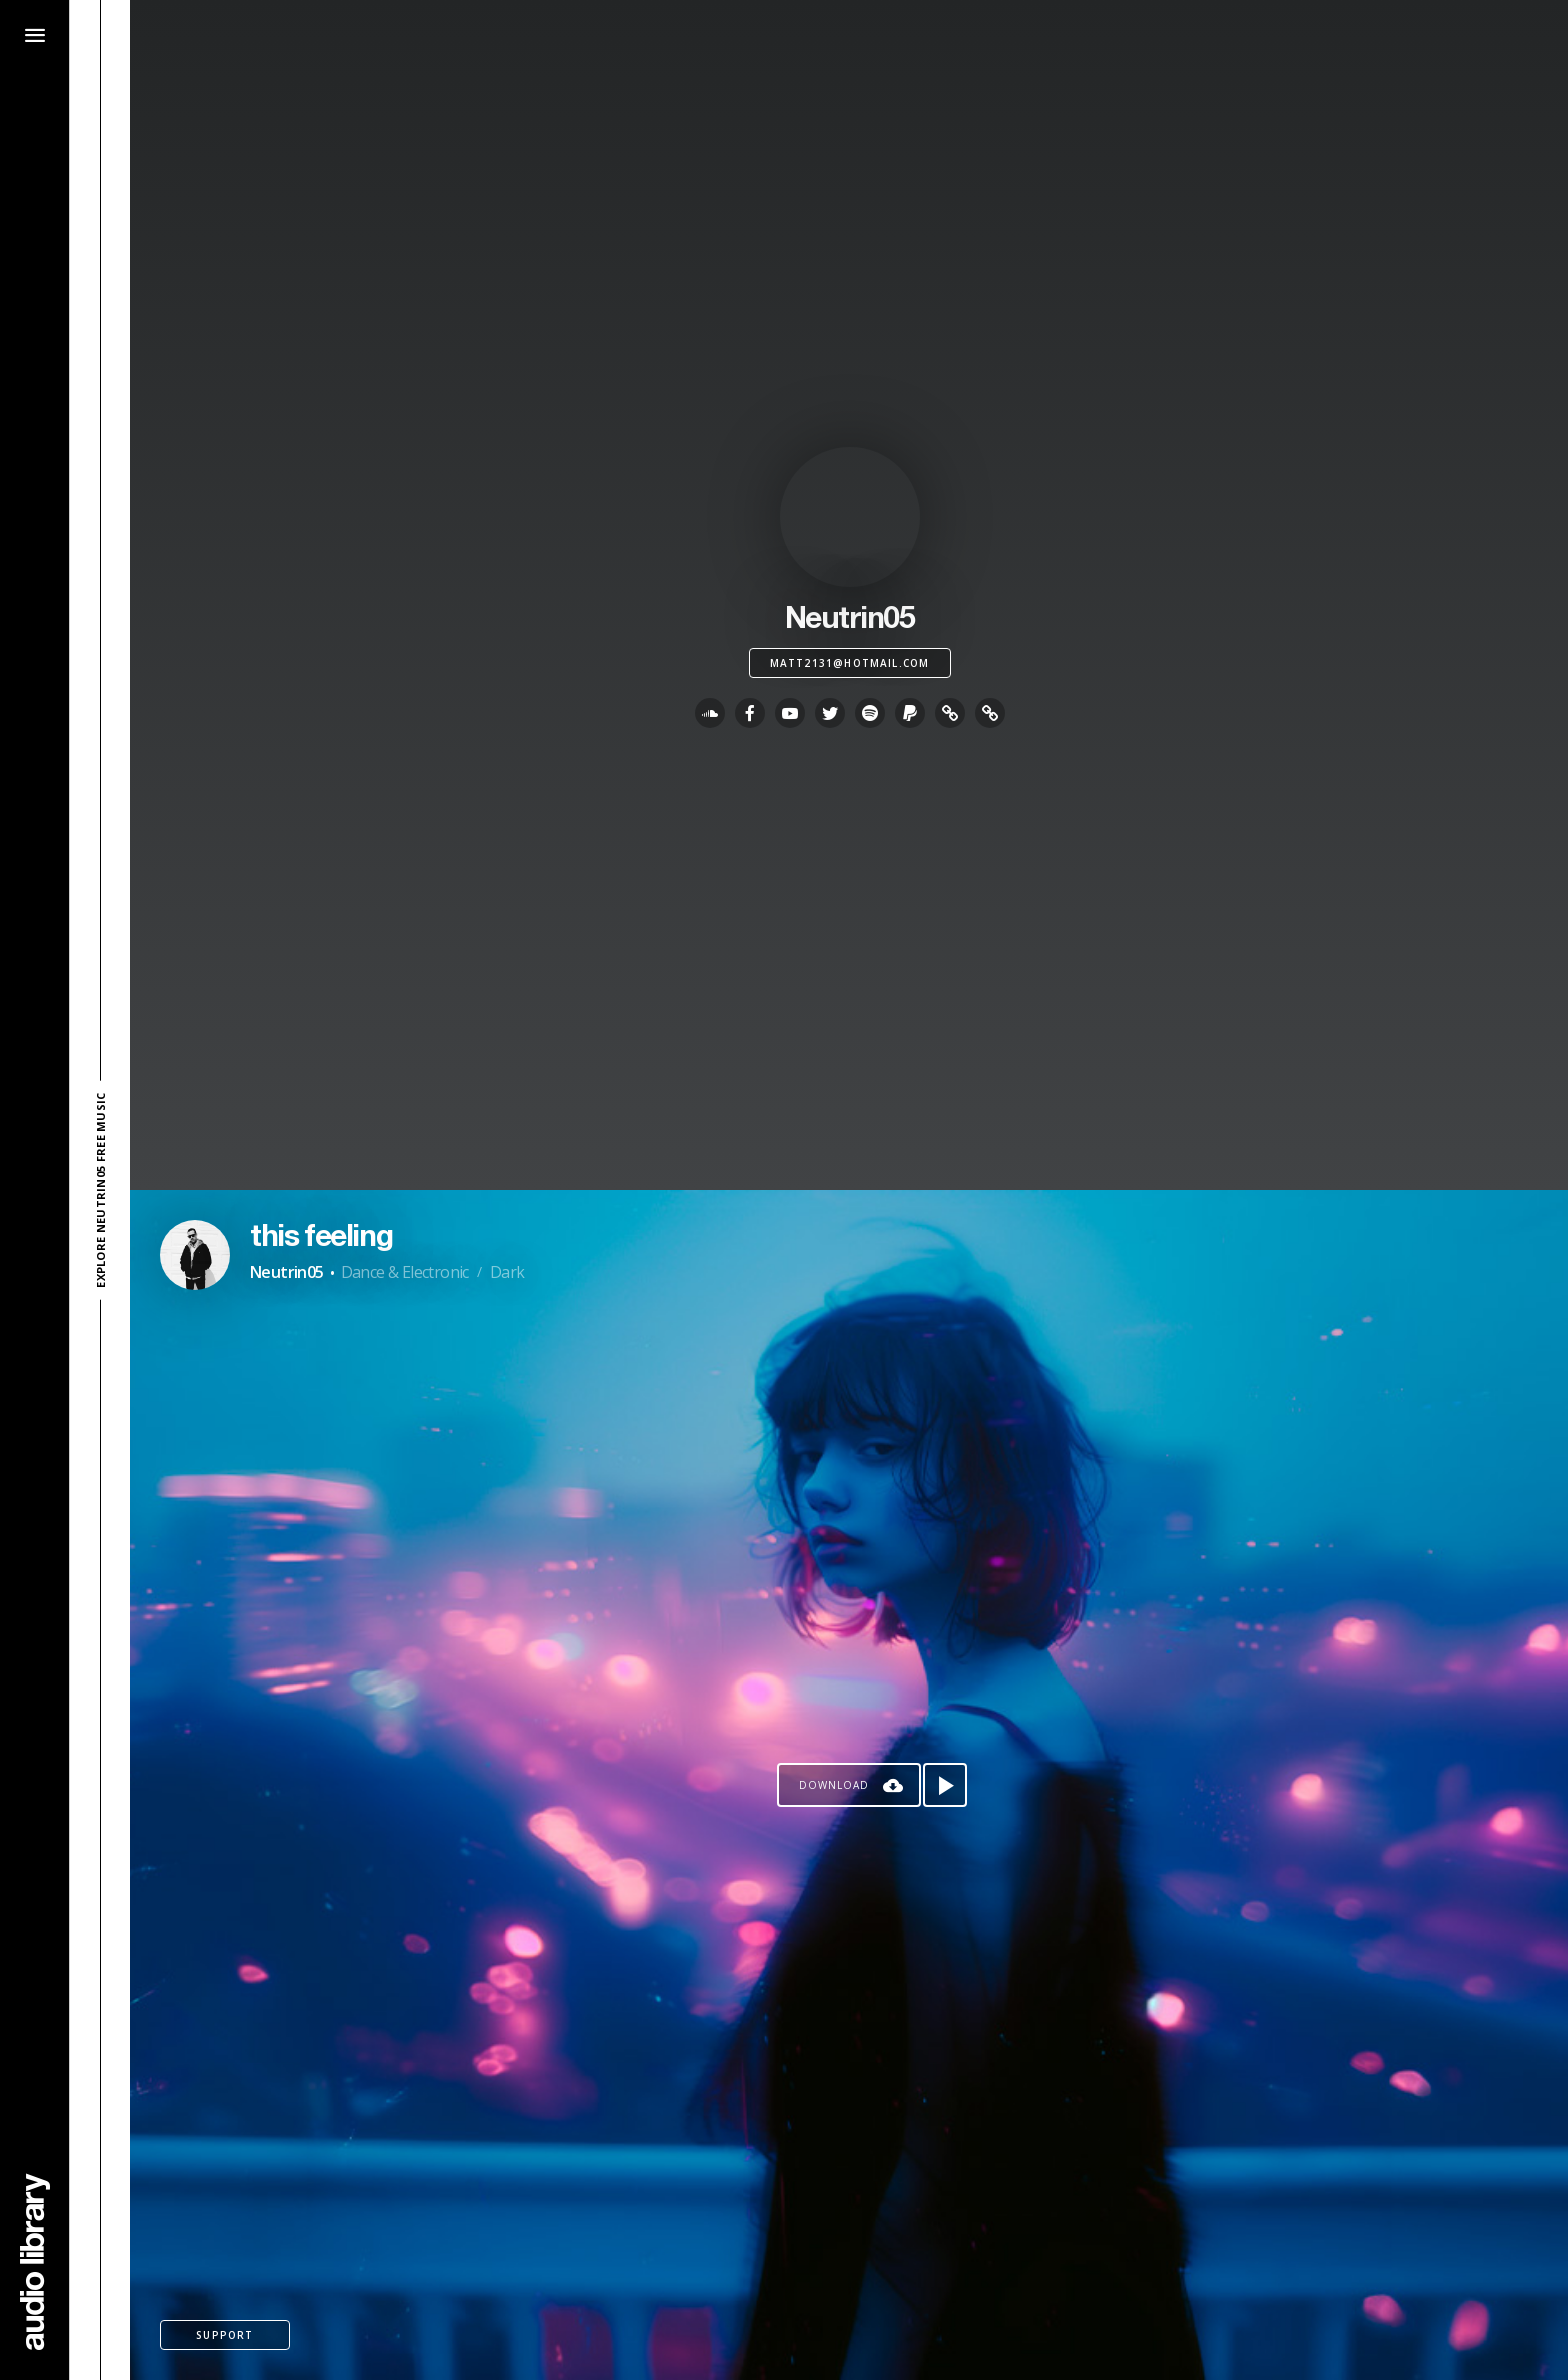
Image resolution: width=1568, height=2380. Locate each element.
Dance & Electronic (405, 1272)
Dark (507, 1272)
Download (834, 1785)
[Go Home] (35, 2261)
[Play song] (945, 1785)
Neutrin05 (287, 1272)
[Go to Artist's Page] (195, 1255)
